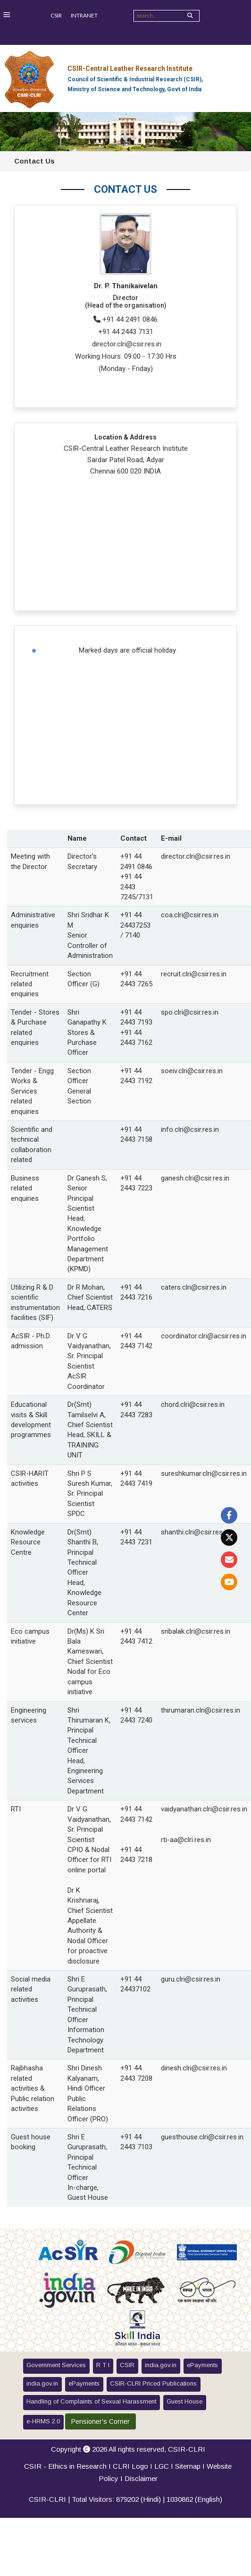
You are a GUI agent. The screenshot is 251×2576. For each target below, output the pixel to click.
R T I (102, 2365)
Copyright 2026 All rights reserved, (128, 2449)
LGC (161, 2466)
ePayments (202, 2365)
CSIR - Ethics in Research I (68, 2466)
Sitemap (188, 2466)
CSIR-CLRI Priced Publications (153, 2383)
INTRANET (84, 15)
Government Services (56, 2365)
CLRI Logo (130, 2466)
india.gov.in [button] (160, 2365)
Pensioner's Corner (100, 2421)
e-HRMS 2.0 (43, 2421)
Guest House (184, 2401)
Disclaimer (141, 2478)
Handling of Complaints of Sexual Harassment (91, 2401)
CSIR (56, 15)
